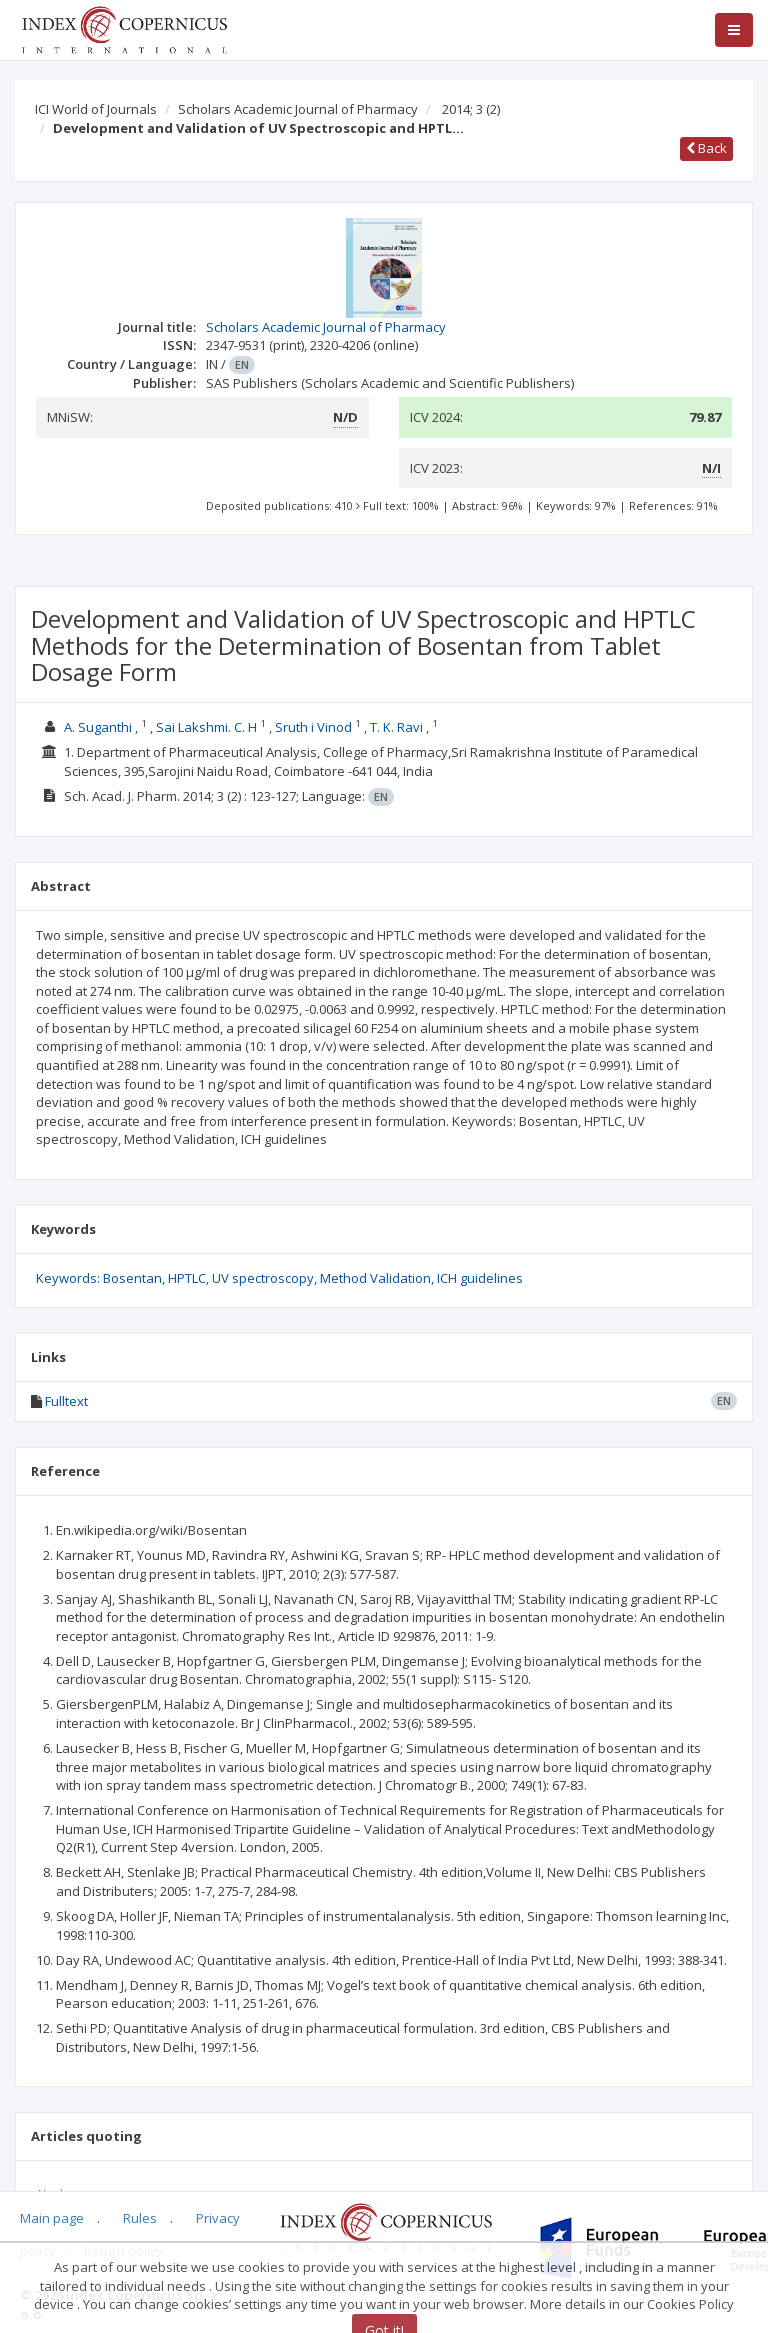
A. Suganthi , (101, 727)
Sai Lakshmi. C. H (206, 727)
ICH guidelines (480, 1278)
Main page (52, 2218)
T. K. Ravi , (399, 727)
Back (706, 148)
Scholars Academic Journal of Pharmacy (298, 109)
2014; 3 (471, 109)
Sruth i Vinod (313, 727)
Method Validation (375, 1278)
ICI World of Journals (96, 109)
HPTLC (187, 1278)
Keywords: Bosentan (99, 1278)
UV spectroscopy (263, 1278)
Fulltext (66, 1401)
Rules (140, 2218)
